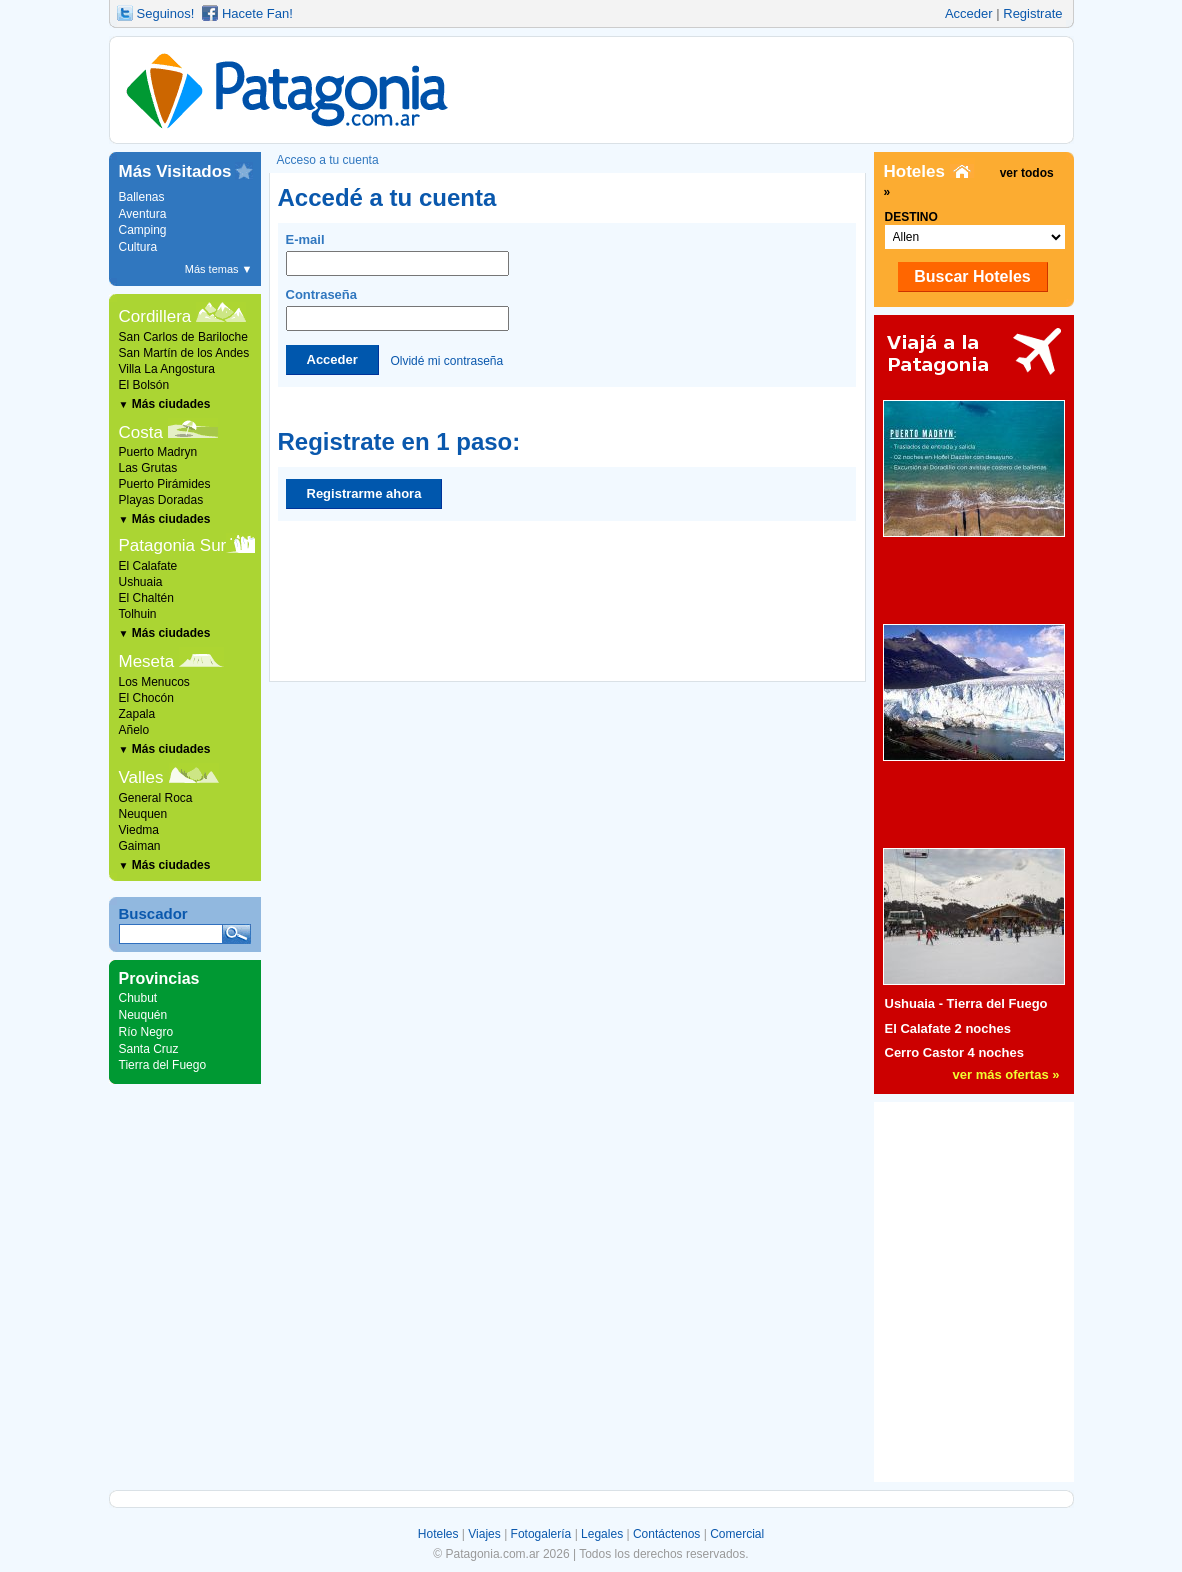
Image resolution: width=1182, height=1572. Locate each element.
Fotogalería (541, 1534)
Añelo (134, 730)
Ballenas (142, 197)
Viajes (484, 1534)
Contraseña (397, 309)
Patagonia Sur (173, 545)
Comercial (737, 1534)
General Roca (156, 798)
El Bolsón (144, 385)
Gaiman (140, 846)
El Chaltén (146, 598)
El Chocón (146, 698)
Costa (141, 432)
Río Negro (146, 1032)
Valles (141, 777)
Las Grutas (148, 468)
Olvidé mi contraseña (446, 360)
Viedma (139, 830)
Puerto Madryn (158, 452)
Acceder (969, 13)
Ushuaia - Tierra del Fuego (966, 1003)
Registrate (1032, 13)
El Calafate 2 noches (948, 1028)
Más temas (219, 269)
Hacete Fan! (257, 13)
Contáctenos (666, 1534)
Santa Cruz (149, 1049)
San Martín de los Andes (184, 353)
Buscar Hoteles (972, 276)
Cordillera (155, 316)
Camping (143, 230)
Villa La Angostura (167, 369)
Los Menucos (154, 682)
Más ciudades (165, 404)
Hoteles (438, 1534)
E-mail (397, 254)
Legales (602, 1534)
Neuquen (143, 814)
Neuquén (143, 1015)
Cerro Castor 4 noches (954, 1052)
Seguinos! (166, 13)
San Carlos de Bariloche (183, 337)
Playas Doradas (161, 500)
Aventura (143, 214)
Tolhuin (138, 614)
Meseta (147, 661)
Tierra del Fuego (163, 1065)
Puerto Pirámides (165, 484)
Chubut (138, 998)
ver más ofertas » (1006, 1074)
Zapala (137, 714)
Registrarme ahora (364, 493)
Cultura (138, 247)
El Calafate (148, 566)
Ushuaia (141, 582)
